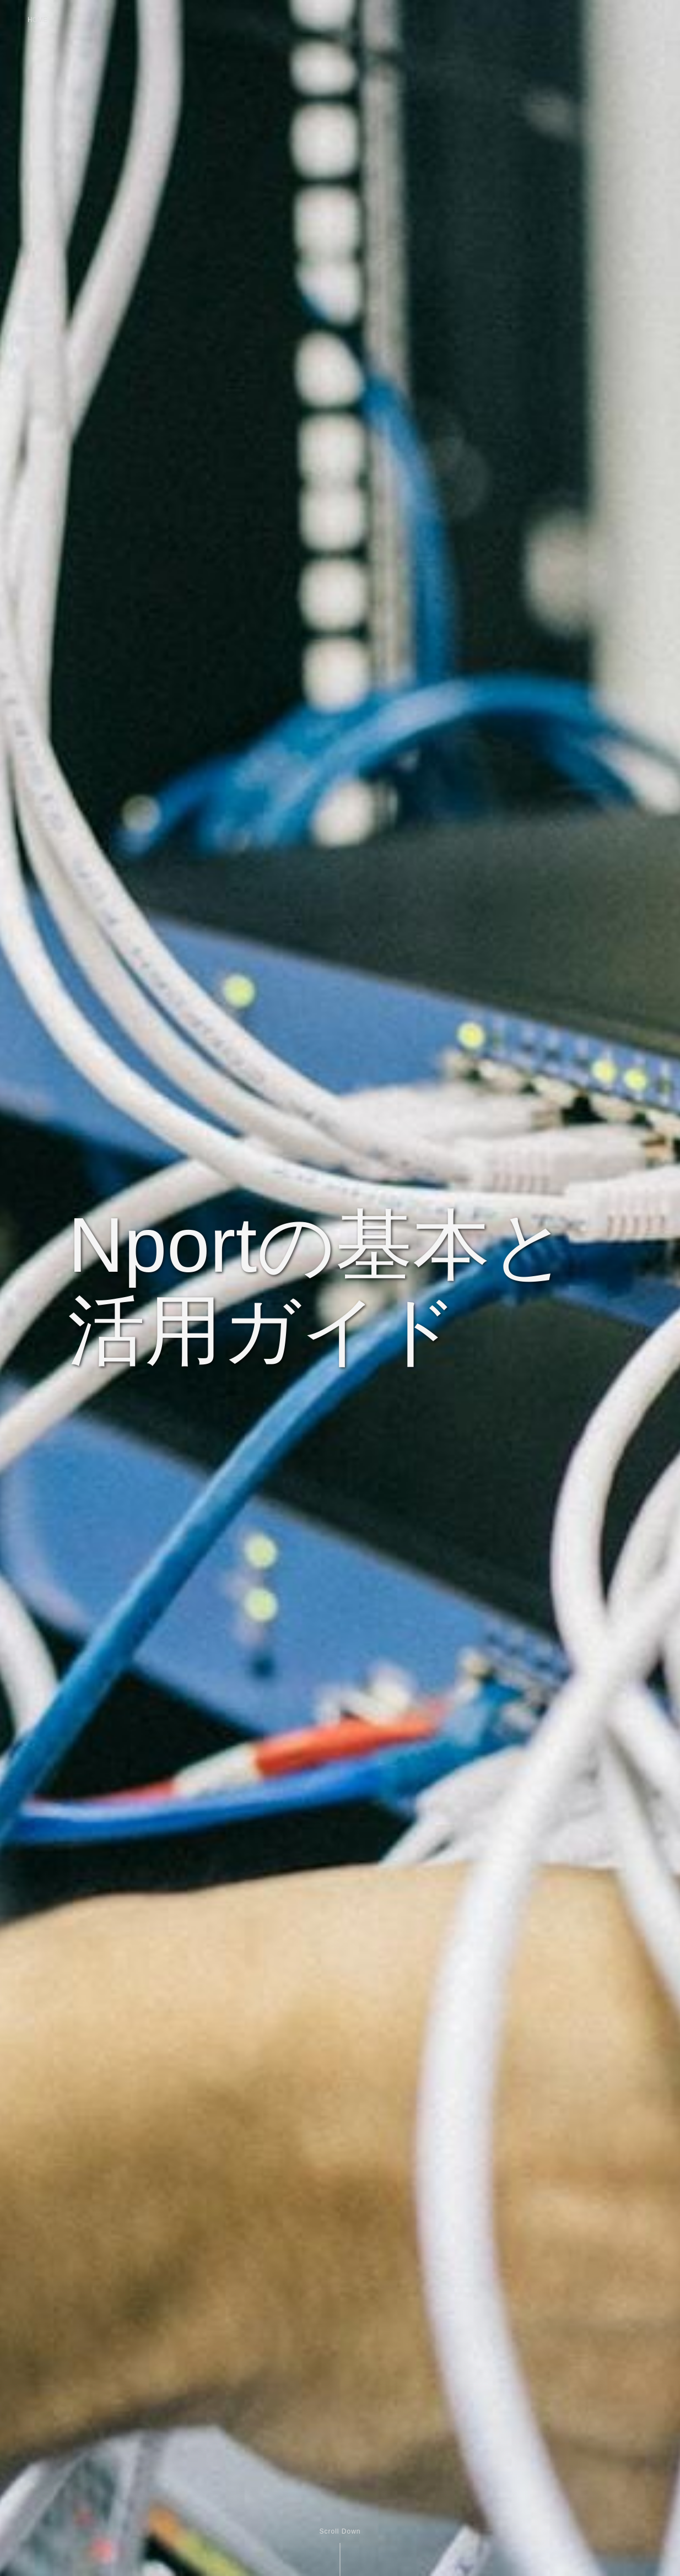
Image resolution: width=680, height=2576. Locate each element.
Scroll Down (339, 2531)
